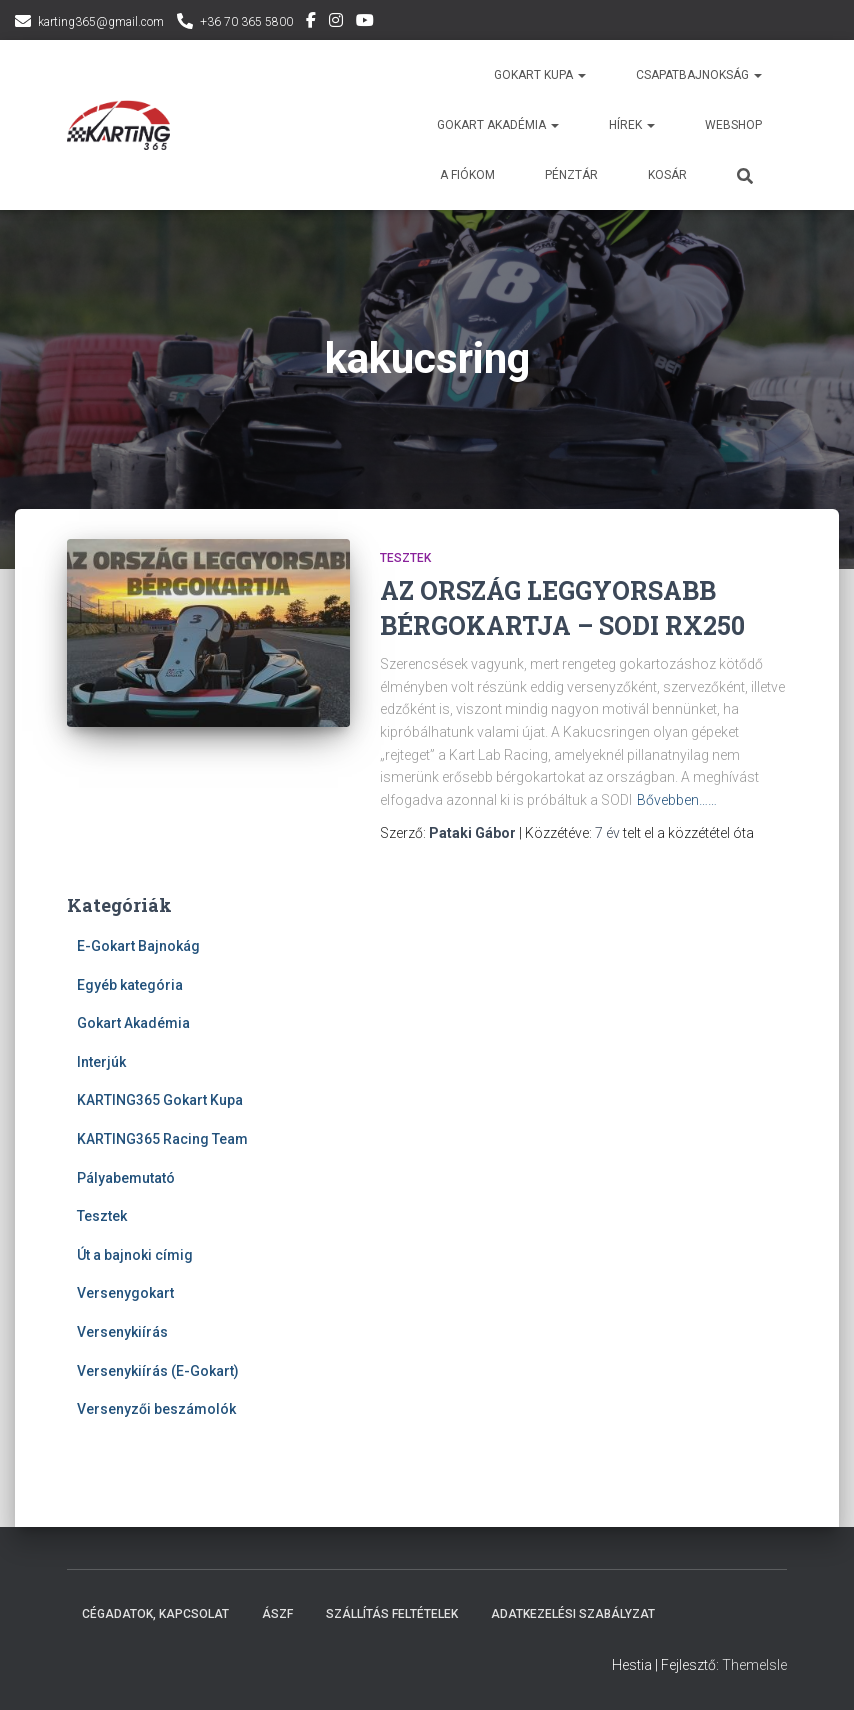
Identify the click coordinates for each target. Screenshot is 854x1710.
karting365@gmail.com (101, 22)
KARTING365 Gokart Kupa (160, 1100)
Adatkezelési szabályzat (573, 1614)
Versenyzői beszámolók (156, 1409)
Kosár (667, 175)
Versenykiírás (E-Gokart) (158, 1371)
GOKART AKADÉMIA (498, 125)
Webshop (733, 125)
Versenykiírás (122, 1332)
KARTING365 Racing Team (162, 1139)
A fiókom (467, 175)
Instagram (336, 23)
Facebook (311, 23)
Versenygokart (125, 1293)
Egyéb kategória (130, 985)
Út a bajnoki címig (135, 1255)
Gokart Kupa (540, 75)
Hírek (632, 125)
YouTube (365, 23)
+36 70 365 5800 (246, 22)
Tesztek (405, 558)
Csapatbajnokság (699, 75)
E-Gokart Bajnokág (138, 946)
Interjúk (101, 1062)
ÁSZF (277, 1614)
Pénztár (571, 175)
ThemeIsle (754, 1665)
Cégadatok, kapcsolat (155, 1614)
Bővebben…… (677, 800)
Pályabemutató (126, 1178)
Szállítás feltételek (392, 1614)
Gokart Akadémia (133, 1023)
